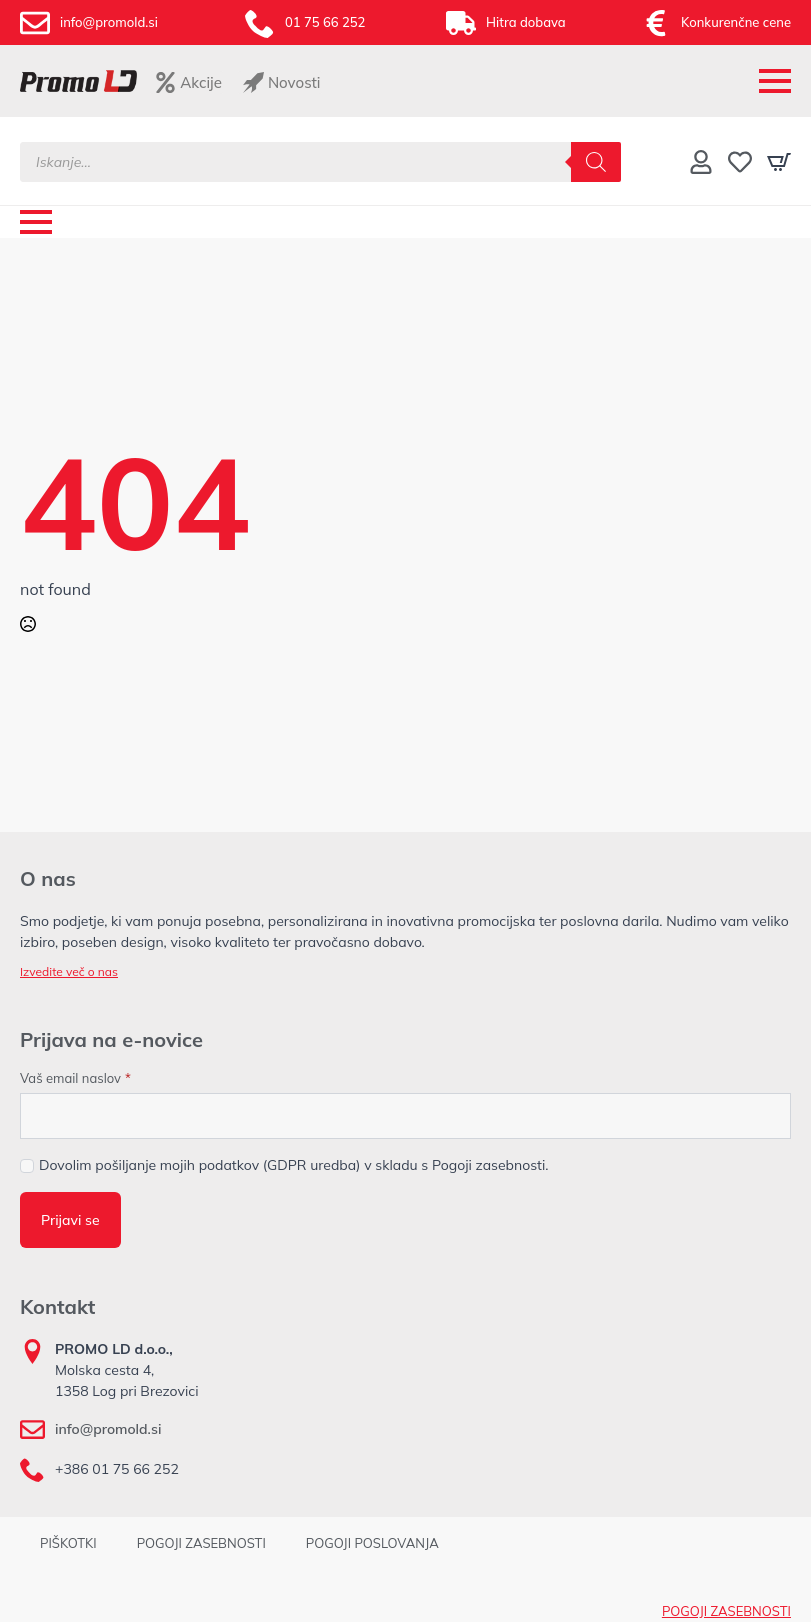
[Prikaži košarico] (779, 162)
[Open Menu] (775, 81)
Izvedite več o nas (69, 971)
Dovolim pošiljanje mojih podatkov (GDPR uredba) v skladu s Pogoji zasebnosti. (294, 1165)
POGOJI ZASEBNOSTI (201, 1543)
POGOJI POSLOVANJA (372, 1543)
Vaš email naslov (75, 1078)
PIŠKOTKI (68, 1543)
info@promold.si (108, 1429)
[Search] (596, 162)
